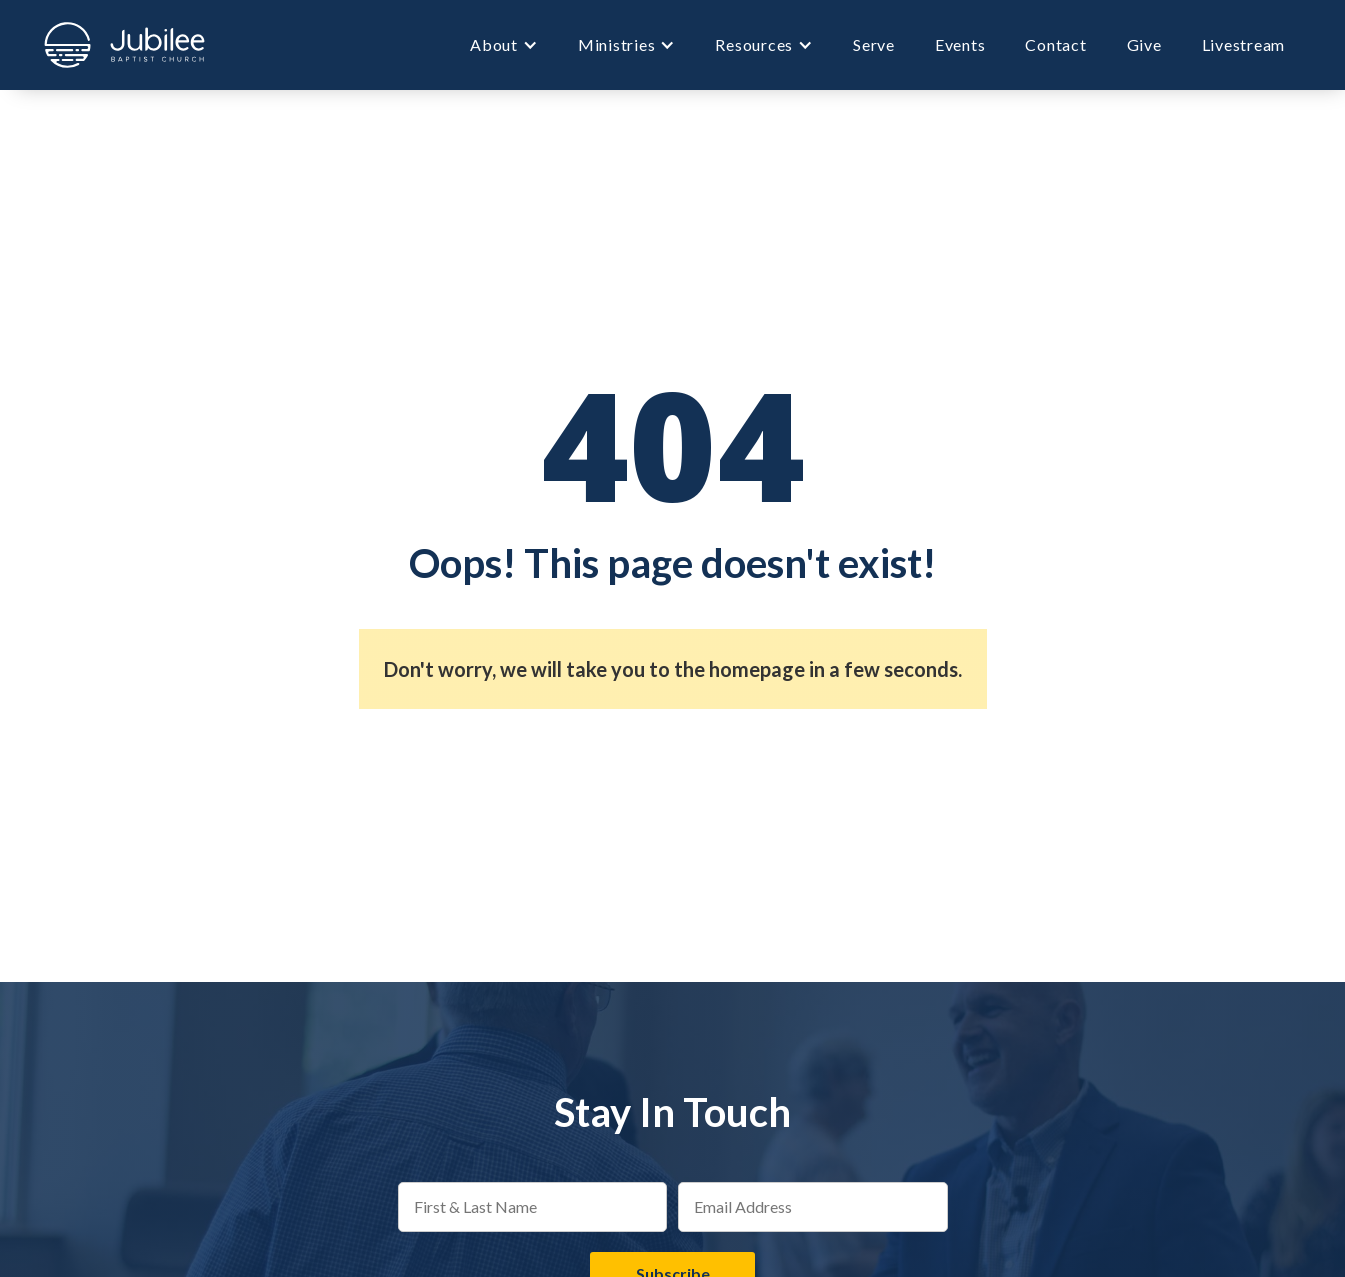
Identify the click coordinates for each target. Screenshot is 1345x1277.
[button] (504, 45)
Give (1144, 44)
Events (960, 44)
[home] (124, 45)
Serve (874, 44)
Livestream (1244, 44)
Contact (1055, 44)
